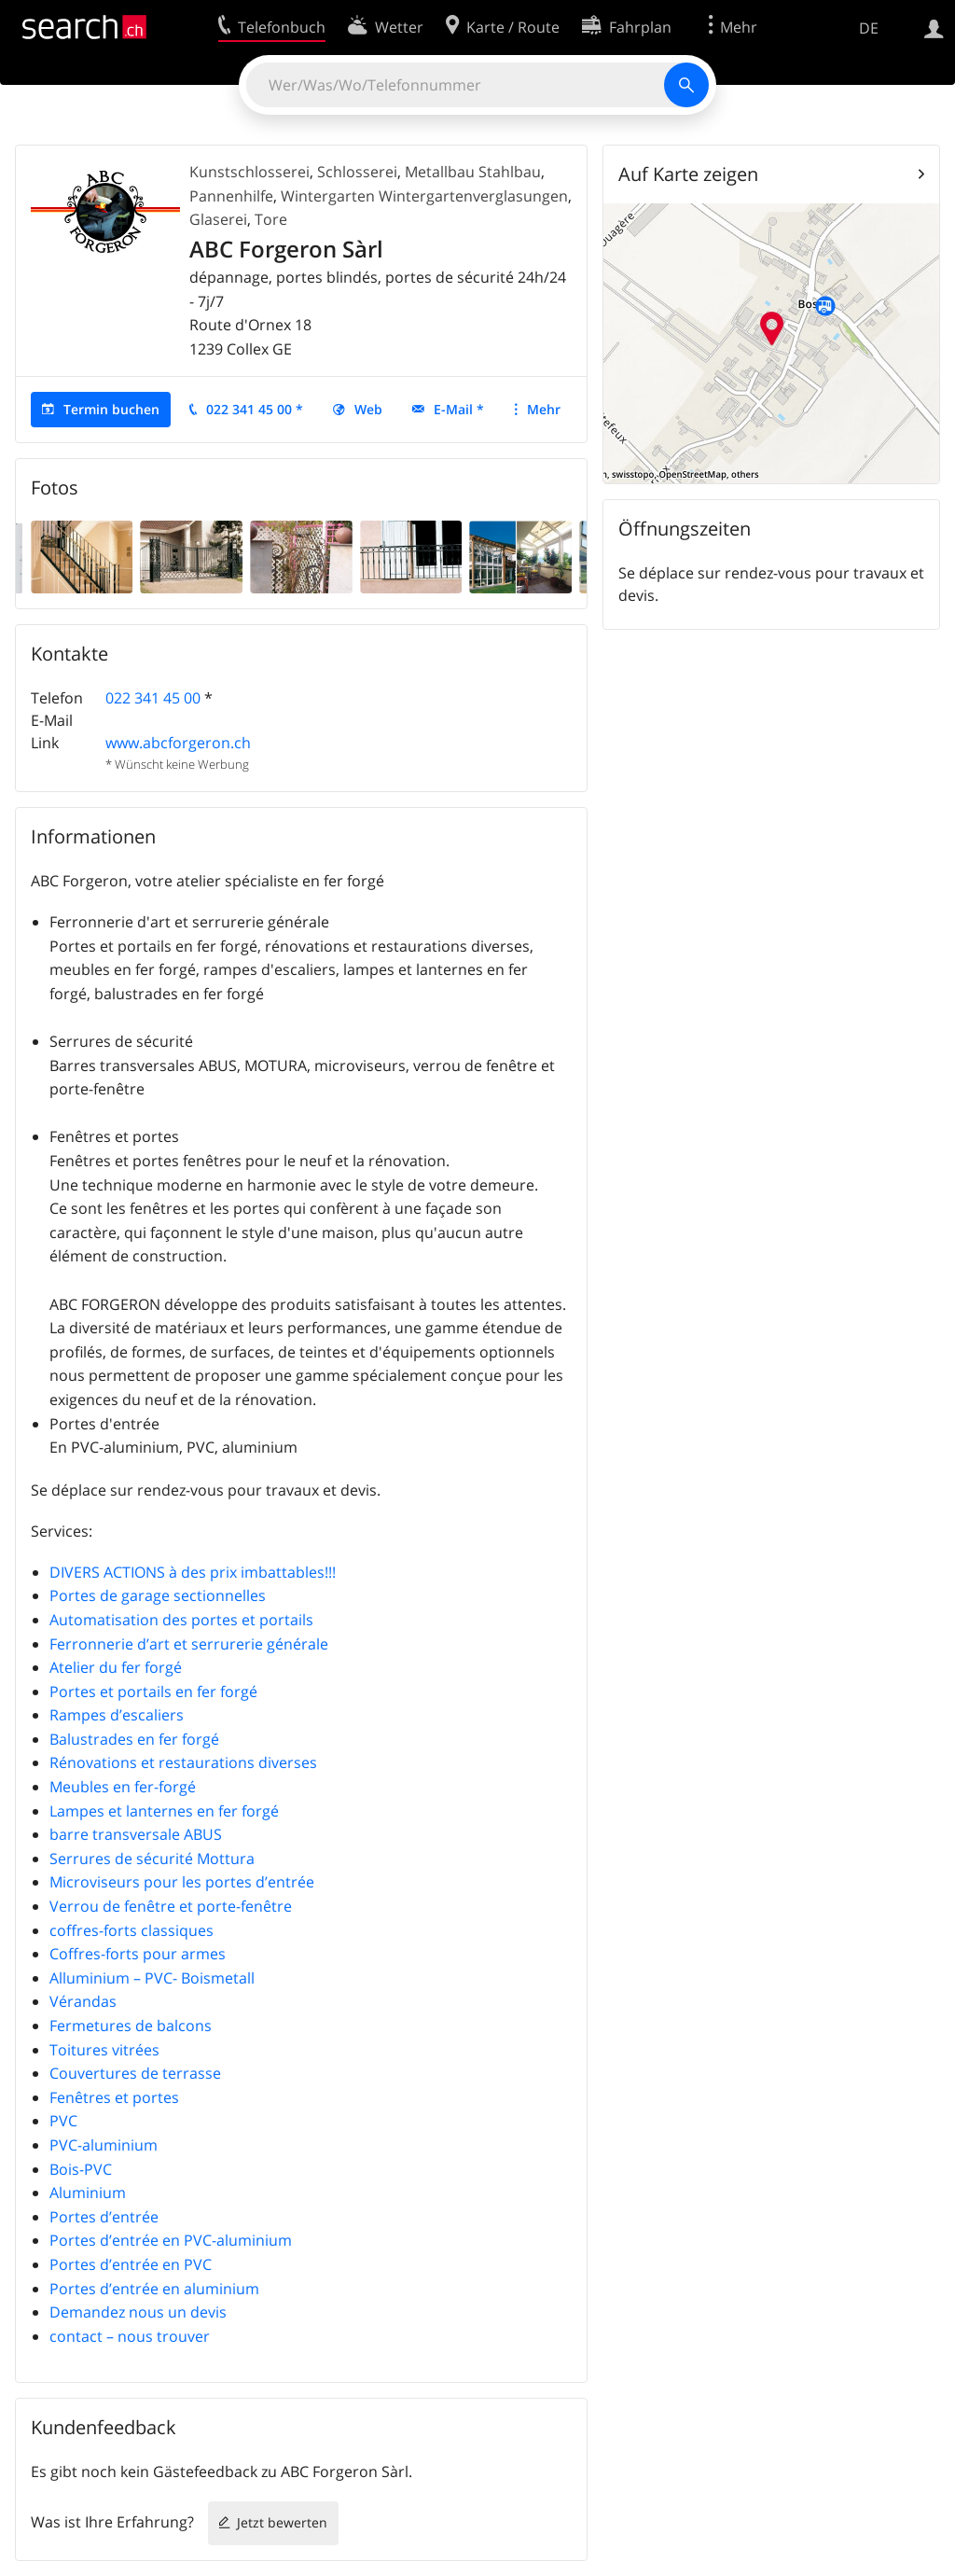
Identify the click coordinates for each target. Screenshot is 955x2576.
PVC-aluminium (103, 2145)
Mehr (544, 409)
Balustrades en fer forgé (167, 1739)
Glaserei (218, 219)
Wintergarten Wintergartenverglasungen (424, 196)
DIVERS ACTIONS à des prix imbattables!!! (192, 1572)
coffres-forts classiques (131, 1930)
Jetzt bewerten (282, 2522)
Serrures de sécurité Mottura (152, 1858)
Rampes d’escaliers (116, 1715)
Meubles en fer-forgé (122, 1786)
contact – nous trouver (129, 2336)
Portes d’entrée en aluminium (169, 2288)
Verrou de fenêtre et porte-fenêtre (170, 1906)
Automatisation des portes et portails (181, 1619)
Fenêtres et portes (114, 2097)
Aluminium (87, 2192)
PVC (63, 2120)
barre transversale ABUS (167, 1834)
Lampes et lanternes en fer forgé (164, 1811)
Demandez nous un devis (138, 2312)
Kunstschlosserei (249, 171)
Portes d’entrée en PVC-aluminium (172, 2240)
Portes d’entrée (104, 2217)
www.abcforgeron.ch (178, 742)
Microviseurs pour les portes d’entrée (181, 1882)
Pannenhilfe (231, 196)
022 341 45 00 (153, 698)
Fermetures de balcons (130, 2025)
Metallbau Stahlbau (473, 171)
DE (869, 28)
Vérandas (83, 2001)
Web (368, 409)
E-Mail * (459, 409)
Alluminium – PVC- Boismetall (152, 1978)
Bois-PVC (80, 2169)
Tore (271, 219)
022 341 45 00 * (254, 409)
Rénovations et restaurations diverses (183, 1762)
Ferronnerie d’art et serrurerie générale (188, 1644)
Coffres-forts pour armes (137, 1953)
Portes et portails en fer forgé (153, 1691)
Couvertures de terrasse (135, 2073)
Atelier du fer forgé (115, 1667)
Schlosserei (357, 171)
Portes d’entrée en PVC (130, 2264)
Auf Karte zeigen (688, 174)
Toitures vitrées (104, 2050)
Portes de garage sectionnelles (157, 1595)
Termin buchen (111, 409)
